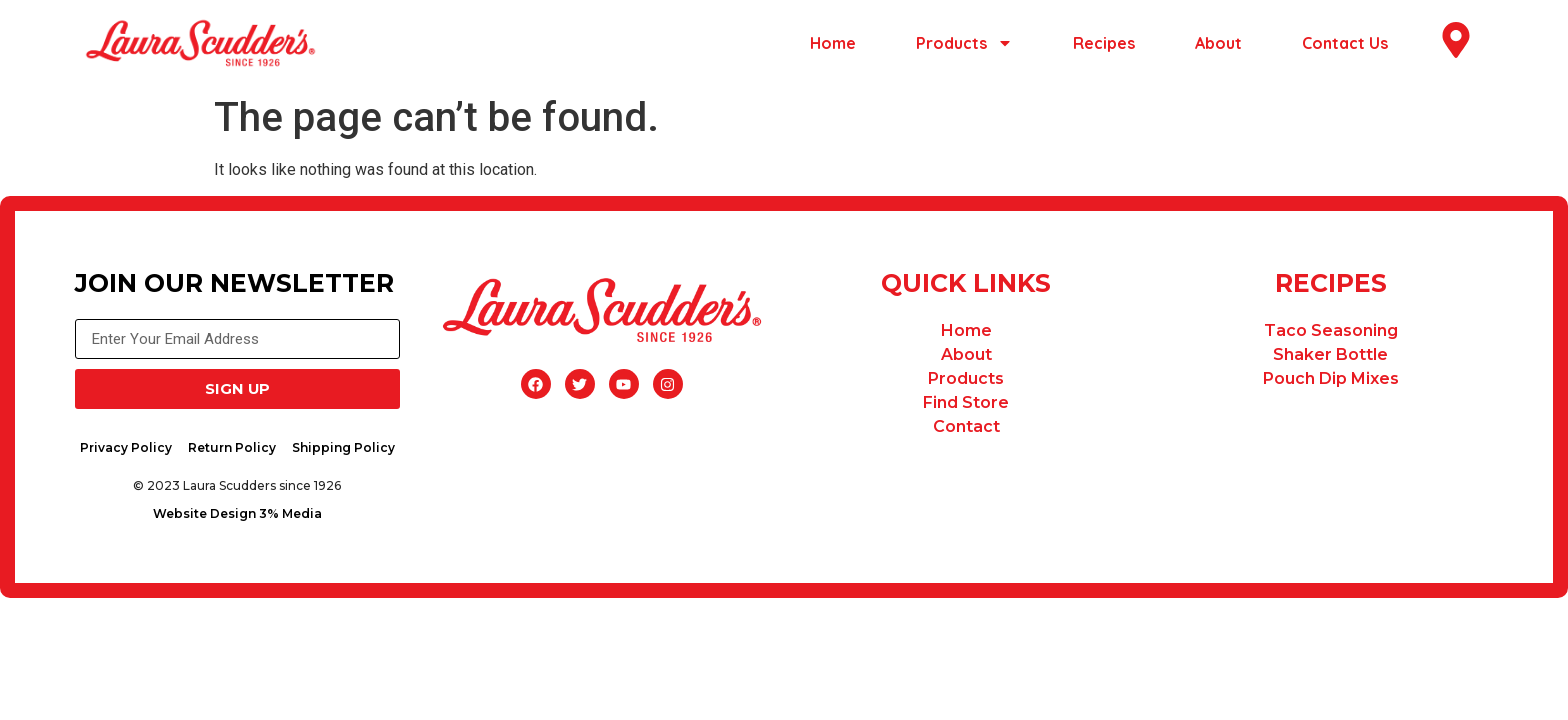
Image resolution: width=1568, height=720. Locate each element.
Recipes (1104, 43)
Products (964, 43)
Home (833, 43)
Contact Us (1345, 43)
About (1218, 43)
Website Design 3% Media (241, 518)
